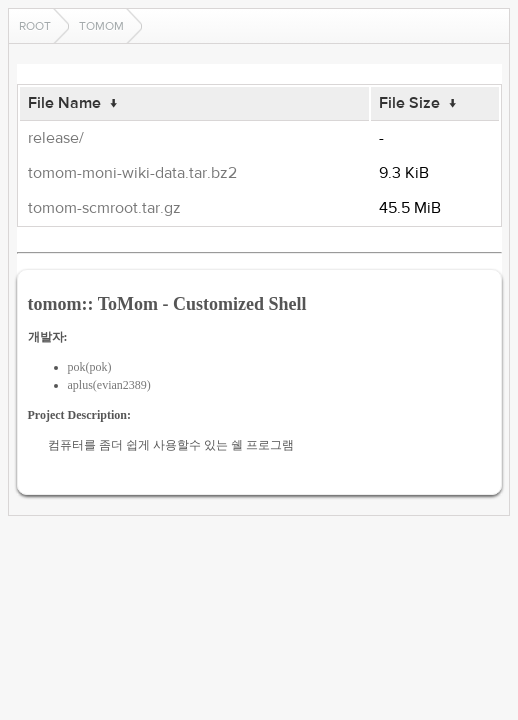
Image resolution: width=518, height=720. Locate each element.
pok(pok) (90, 367)
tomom (101, 26)
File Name (64, 103)
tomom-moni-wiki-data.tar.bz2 (132, 173)
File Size (409, 103)
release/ (56, 138)
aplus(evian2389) (109, 385)
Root (35, 26)
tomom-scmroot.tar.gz (104, 208)
